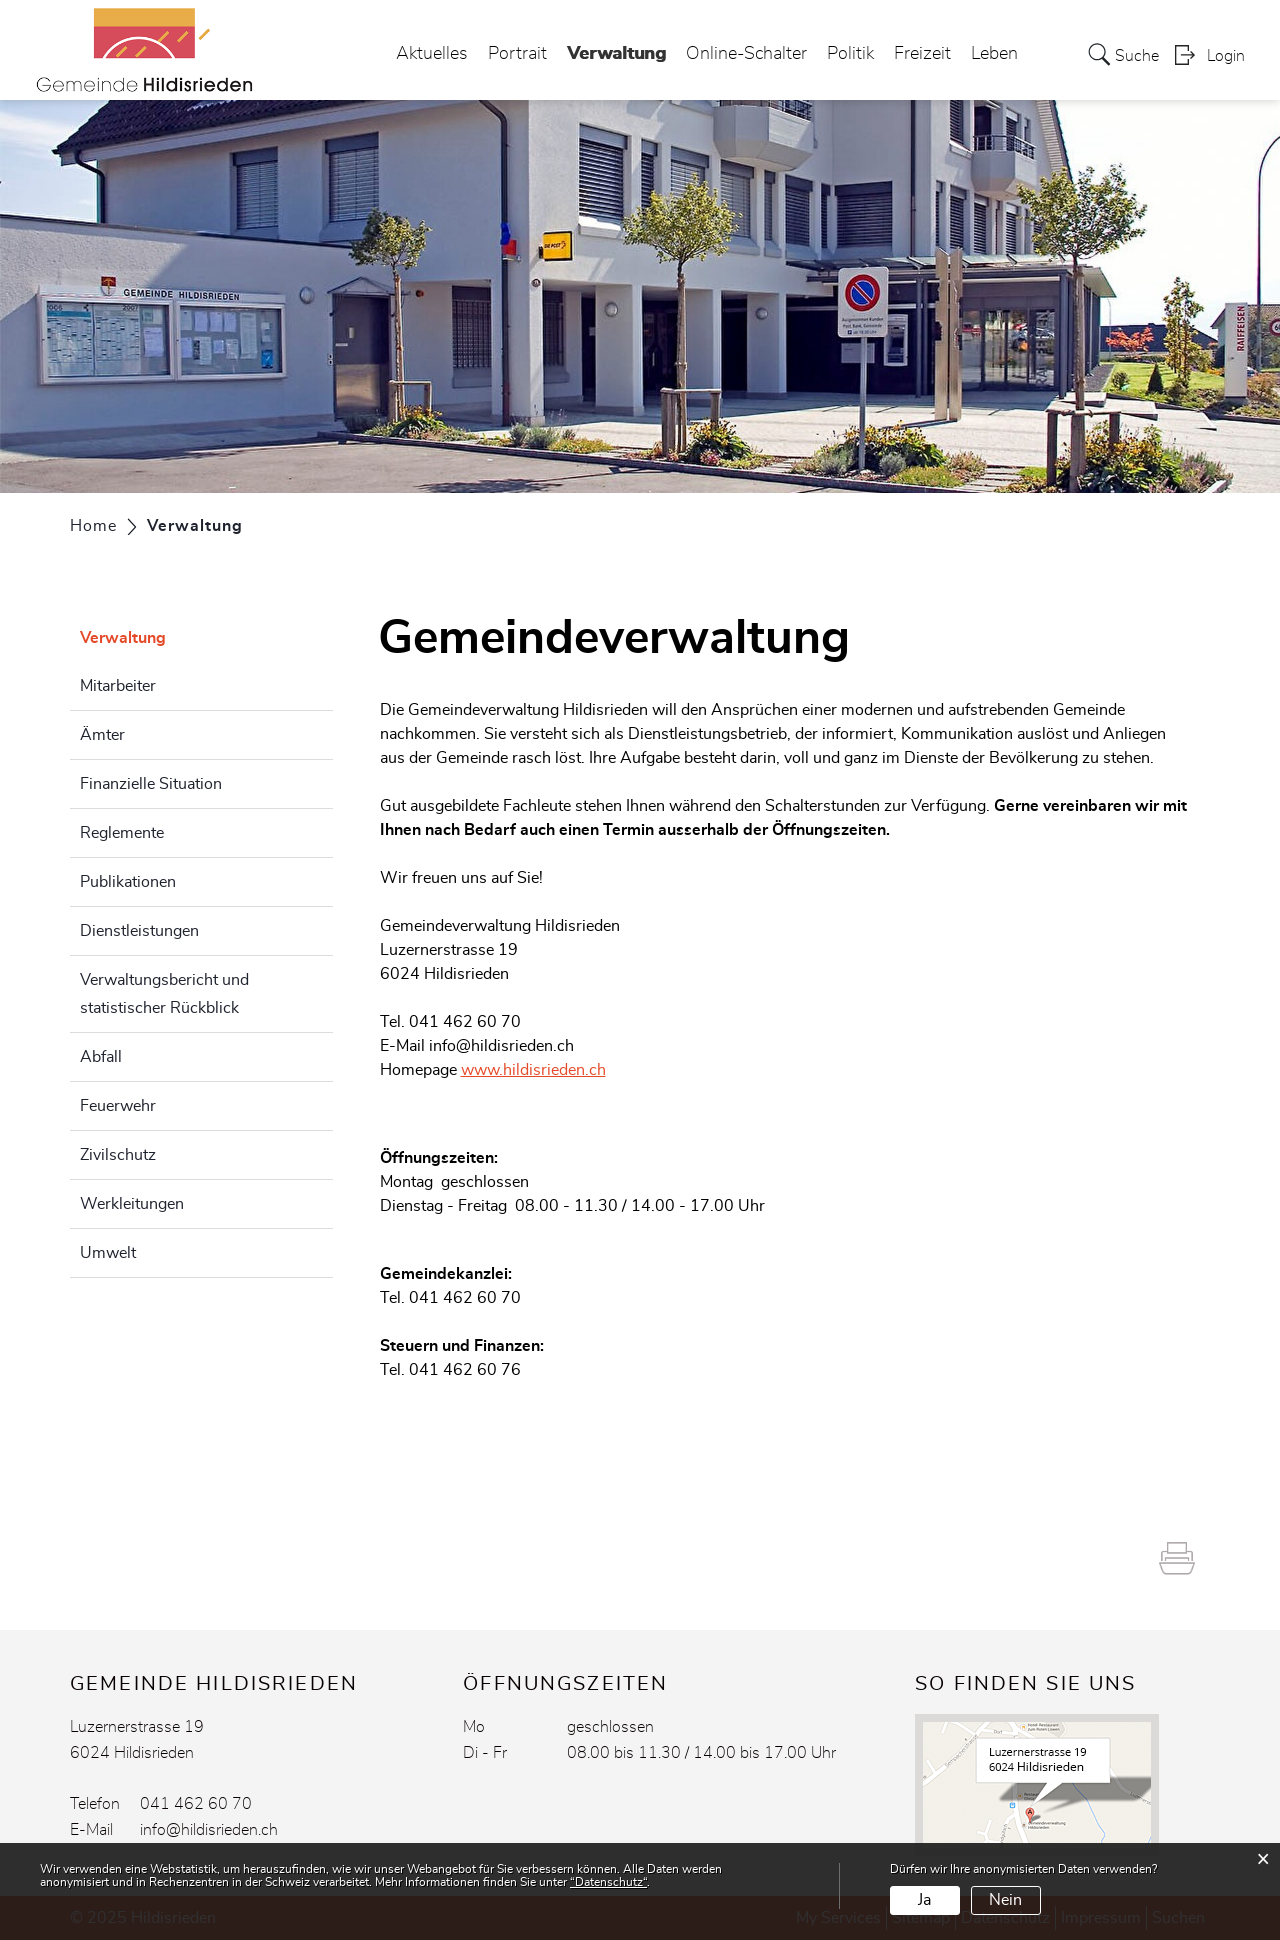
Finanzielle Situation (151, 784)
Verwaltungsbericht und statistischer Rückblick (164, 994)
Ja (924, 1900)
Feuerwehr (118, 1106)
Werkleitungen (132, 1204)
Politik (850, 54)
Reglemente (122, 833)
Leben (994, 54)
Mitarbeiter (118, 686)
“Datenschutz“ (608, 1882)
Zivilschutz (118, 1155)
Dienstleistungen (139, 931)
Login (1226, 56)
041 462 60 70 (196, 1804)
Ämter (102, 735)
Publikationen (128, 882)
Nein (1005, 1900)
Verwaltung (616, 48)
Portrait (517, 54)
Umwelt (108, 1253)
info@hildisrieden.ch (501, 1046)
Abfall (101, 1057)
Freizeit (922, 54)
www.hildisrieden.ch (533, 1070)
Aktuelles (432, 54)
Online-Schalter (746, 54)
